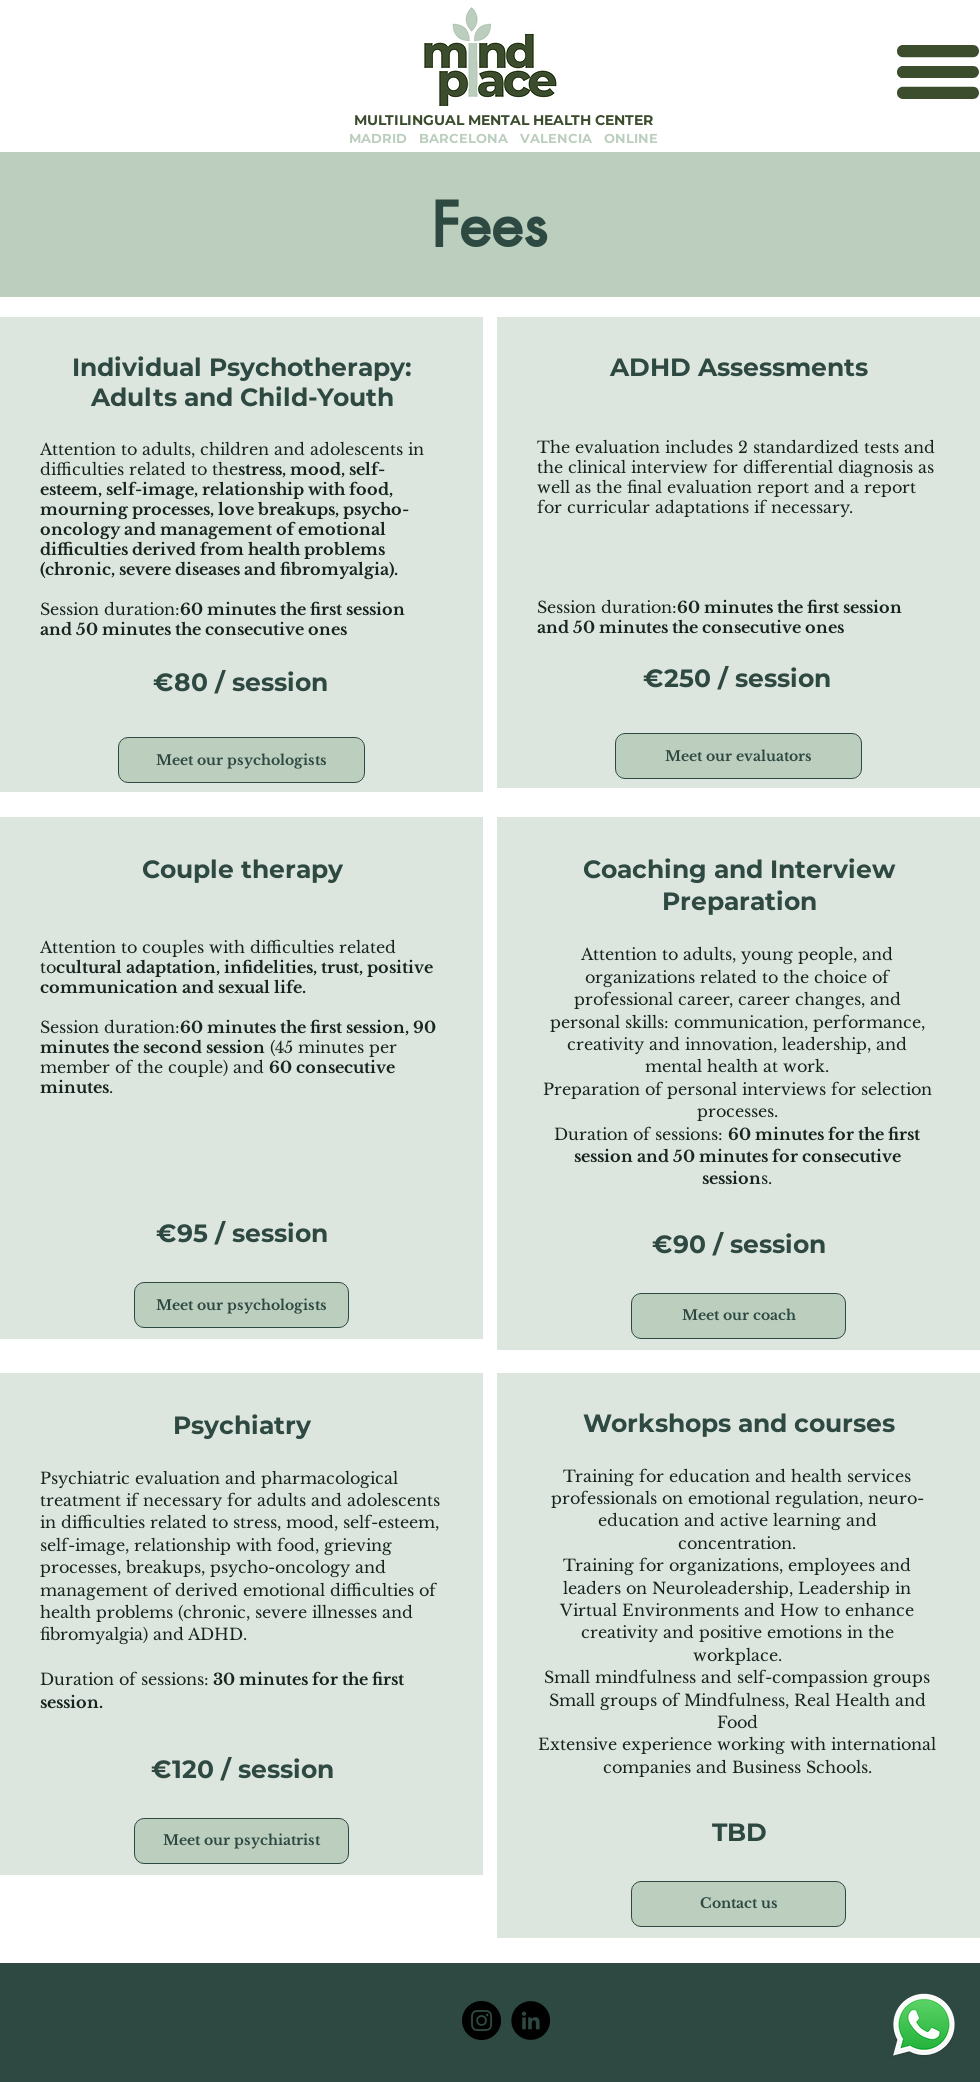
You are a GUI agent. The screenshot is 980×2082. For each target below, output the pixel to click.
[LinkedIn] (530, 2020)
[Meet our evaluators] (738, 756)
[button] (938, 72)
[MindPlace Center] (481, 2020)
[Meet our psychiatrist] (241, 1841)
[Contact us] (738, 1904)
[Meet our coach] (738, 1316)
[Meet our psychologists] (241, 760)
